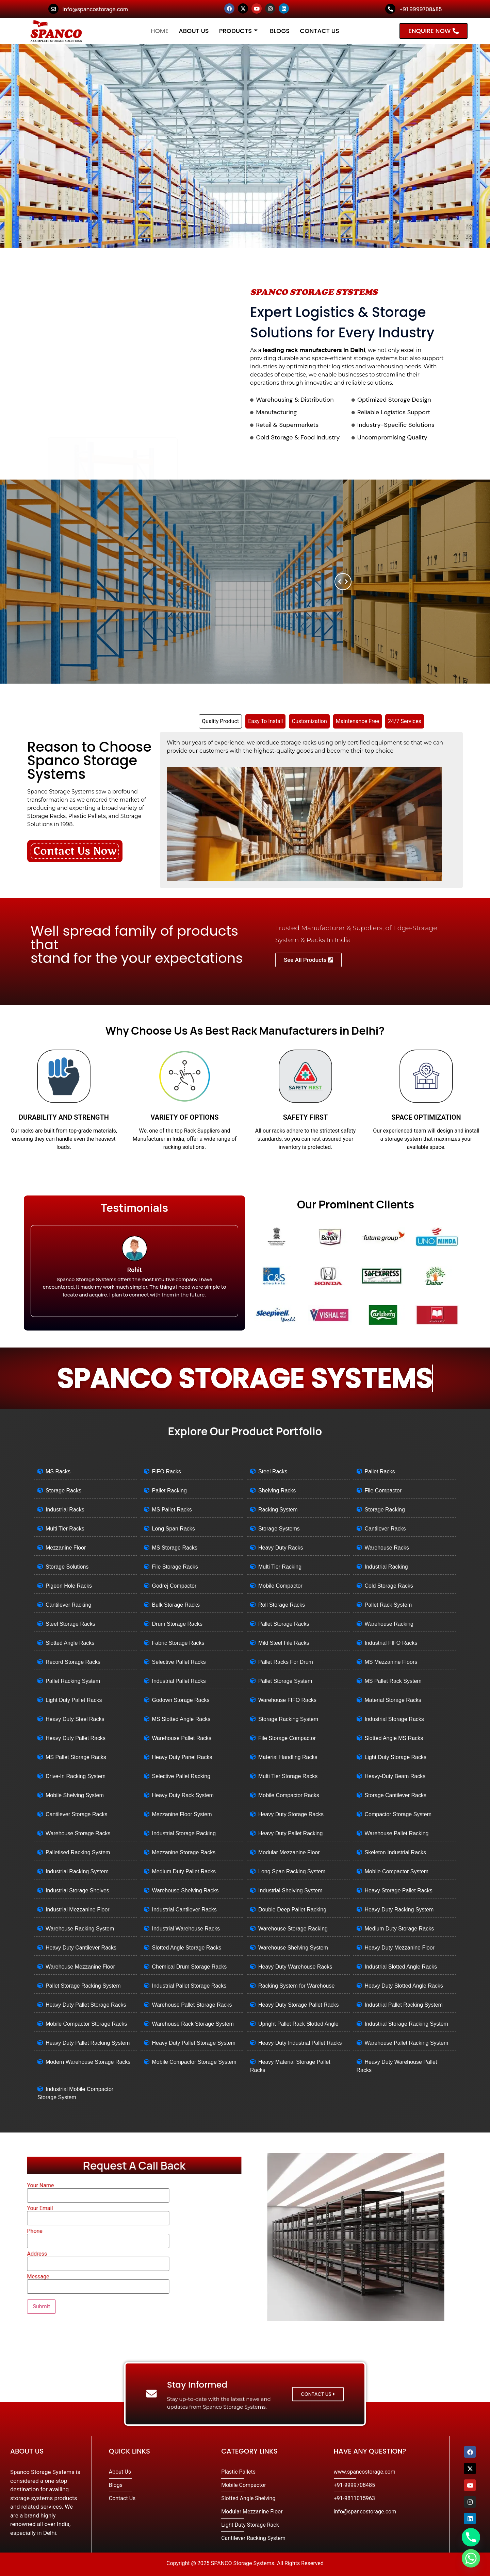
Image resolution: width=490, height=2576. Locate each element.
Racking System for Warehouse (296, 1986)
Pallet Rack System (388, 1605)
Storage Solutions (67, 1567)
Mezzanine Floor (66, 1548)
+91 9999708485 (420, 9)
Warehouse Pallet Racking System (406, 2043)
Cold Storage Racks (389, 1586)
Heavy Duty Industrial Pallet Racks (300, 2043)
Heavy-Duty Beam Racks (395, 1776)
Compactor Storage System (398, 1814)
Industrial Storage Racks (394, 1719)
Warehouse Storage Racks (78, 1833)
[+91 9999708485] (390, 9)
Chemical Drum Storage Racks (189, 1967)
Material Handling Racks (287, 1757)
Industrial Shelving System (290, 1890)
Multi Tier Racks (65, 1529)
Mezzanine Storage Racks (184, 1852)
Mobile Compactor (280, 1586)
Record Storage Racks (73, 1662)
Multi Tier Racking (279, 1567)
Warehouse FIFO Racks (287, 1700)
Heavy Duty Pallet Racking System (88, 2043)
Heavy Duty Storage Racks (291, 1814)
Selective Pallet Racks (179, 1662)
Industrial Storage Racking (184, 1833)
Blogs (280, 31)
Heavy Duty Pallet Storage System (193, 2043)
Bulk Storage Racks (176, 1605)
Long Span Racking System (291, 1871)
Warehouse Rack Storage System (193, 2024)
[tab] (220, 721)
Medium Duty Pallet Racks (184, 1871)
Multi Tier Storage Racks (287, 1776)
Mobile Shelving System (75, 1795)
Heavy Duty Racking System (399, 1909)
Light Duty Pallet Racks (74, 1700)
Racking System (278, 1509)
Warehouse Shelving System (293, 1948)
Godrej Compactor (174, 1586)
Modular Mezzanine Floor (289, 1852)
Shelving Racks (277, 1490)
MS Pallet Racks (172, 1509)
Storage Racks (63, 1490)
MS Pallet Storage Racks (76, 1757)
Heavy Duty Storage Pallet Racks (298, 2005)
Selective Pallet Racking (181, 1776)
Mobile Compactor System (397, 1871)
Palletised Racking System (78, 1852)
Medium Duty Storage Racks (399, 1928)
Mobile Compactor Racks (288, 1795)
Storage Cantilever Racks (395, 1795)
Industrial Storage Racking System (406, 2024)
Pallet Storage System (285, 1681)
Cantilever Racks (385, 1529)
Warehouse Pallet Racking (397, 1833)
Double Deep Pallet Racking (292, 1909)
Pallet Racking (169, 1490)
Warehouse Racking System (80, 1928)
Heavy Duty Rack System (183, 1795)
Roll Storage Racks (281, 1605)
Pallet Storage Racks (283, 1624)
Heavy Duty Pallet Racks (75, 1738)
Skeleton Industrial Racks (395, 1852)
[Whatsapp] (471, 2558)
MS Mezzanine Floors (391, 1662)
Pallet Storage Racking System (83, 1986)
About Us (194, 31)
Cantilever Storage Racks (76, 1814)
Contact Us (319, 31)
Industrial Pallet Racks (179, 1681)
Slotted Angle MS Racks (394, 1738)
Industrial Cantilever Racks (184, 1909)
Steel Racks (272, 1471)
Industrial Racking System (77, 1871)
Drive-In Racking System (75, 1776)
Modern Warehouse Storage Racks (88, 2062)
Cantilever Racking (68, 1605)
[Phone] (471, 2537)
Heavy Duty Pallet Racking (290, 1833)
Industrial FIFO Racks (391, 1643)
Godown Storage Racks (181, 1700)
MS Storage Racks (174, 1548)
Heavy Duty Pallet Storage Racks (86, 2005)
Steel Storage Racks (70, 1624)
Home (159, 31)
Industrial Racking (386, 1567)
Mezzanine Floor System (182, 1814)
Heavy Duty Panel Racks (182, 1757)
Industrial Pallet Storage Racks (189, 1986)
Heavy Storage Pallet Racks (398, 1890)
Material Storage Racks (393, 1700)
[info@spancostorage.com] (53, 9)
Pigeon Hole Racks (69, 1586)
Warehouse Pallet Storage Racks (192, 2005)
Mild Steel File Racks (283, 1643)
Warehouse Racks (387, 1548)
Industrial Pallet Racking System (404, 2005)
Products (238, 31)
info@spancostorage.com (95, 9)
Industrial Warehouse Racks (186, 1928)
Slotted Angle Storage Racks (187, 1948)
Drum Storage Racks (177, 1624)
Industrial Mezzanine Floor (78, 1909)
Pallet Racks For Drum (285, 1662)
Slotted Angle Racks (70, 1643)
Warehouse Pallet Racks (182, 1738)
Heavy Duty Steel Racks (75, 1719)
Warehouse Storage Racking (293, 1928)
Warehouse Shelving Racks (185, 1890)
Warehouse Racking (389, 1624)
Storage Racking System (288, 1719)
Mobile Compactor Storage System (194, 2062)
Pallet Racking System (73, 1681)
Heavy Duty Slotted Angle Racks (404, 1986)
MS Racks (58, 1471)
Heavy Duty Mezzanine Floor (400, 1948)
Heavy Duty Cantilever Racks (81, 1948)
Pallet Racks (380, 1471)
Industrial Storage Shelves (77, 1890)
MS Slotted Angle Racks (181, 1719)
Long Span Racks (173, 1529)
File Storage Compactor (287, 1738)
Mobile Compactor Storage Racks (86, 2024)
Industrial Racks (65, 1509)
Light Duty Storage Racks (395, 1757)
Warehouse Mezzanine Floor (80, 1967)
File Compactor (383, 1490)
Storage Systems (279, 1529)
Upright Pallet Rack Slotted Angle (298, 2024)
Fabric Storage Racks (178, 1643)
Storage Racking (385, 1509)
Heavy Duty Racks (280, 1548)
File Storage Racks (175, 1567)
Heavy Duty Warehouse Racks (295, 1967)
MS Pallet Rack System (393, 1681)
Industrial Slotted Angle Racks (401, 1967)
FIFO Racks (166, 1471)
